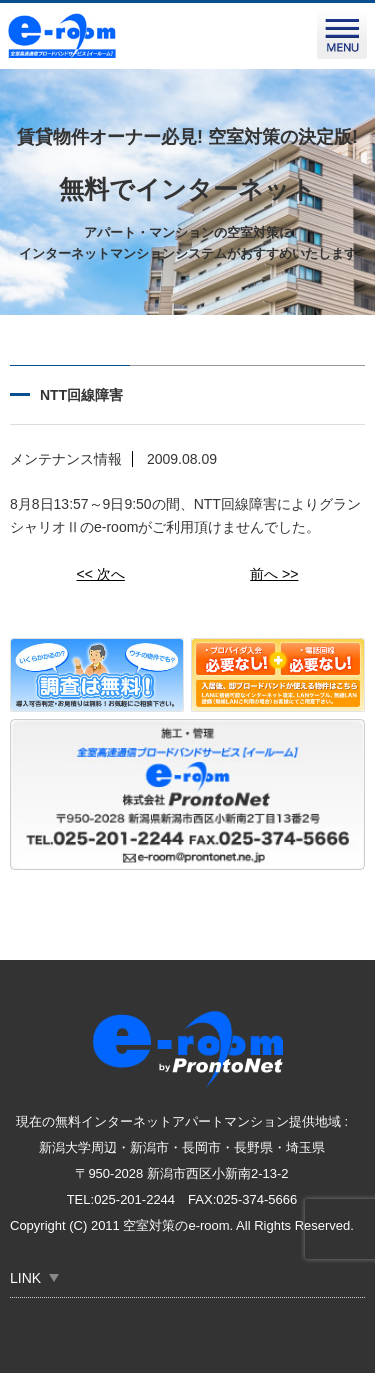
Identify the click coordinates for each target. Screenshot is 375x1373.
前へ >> (274, 574)
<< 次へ (101, 574)
